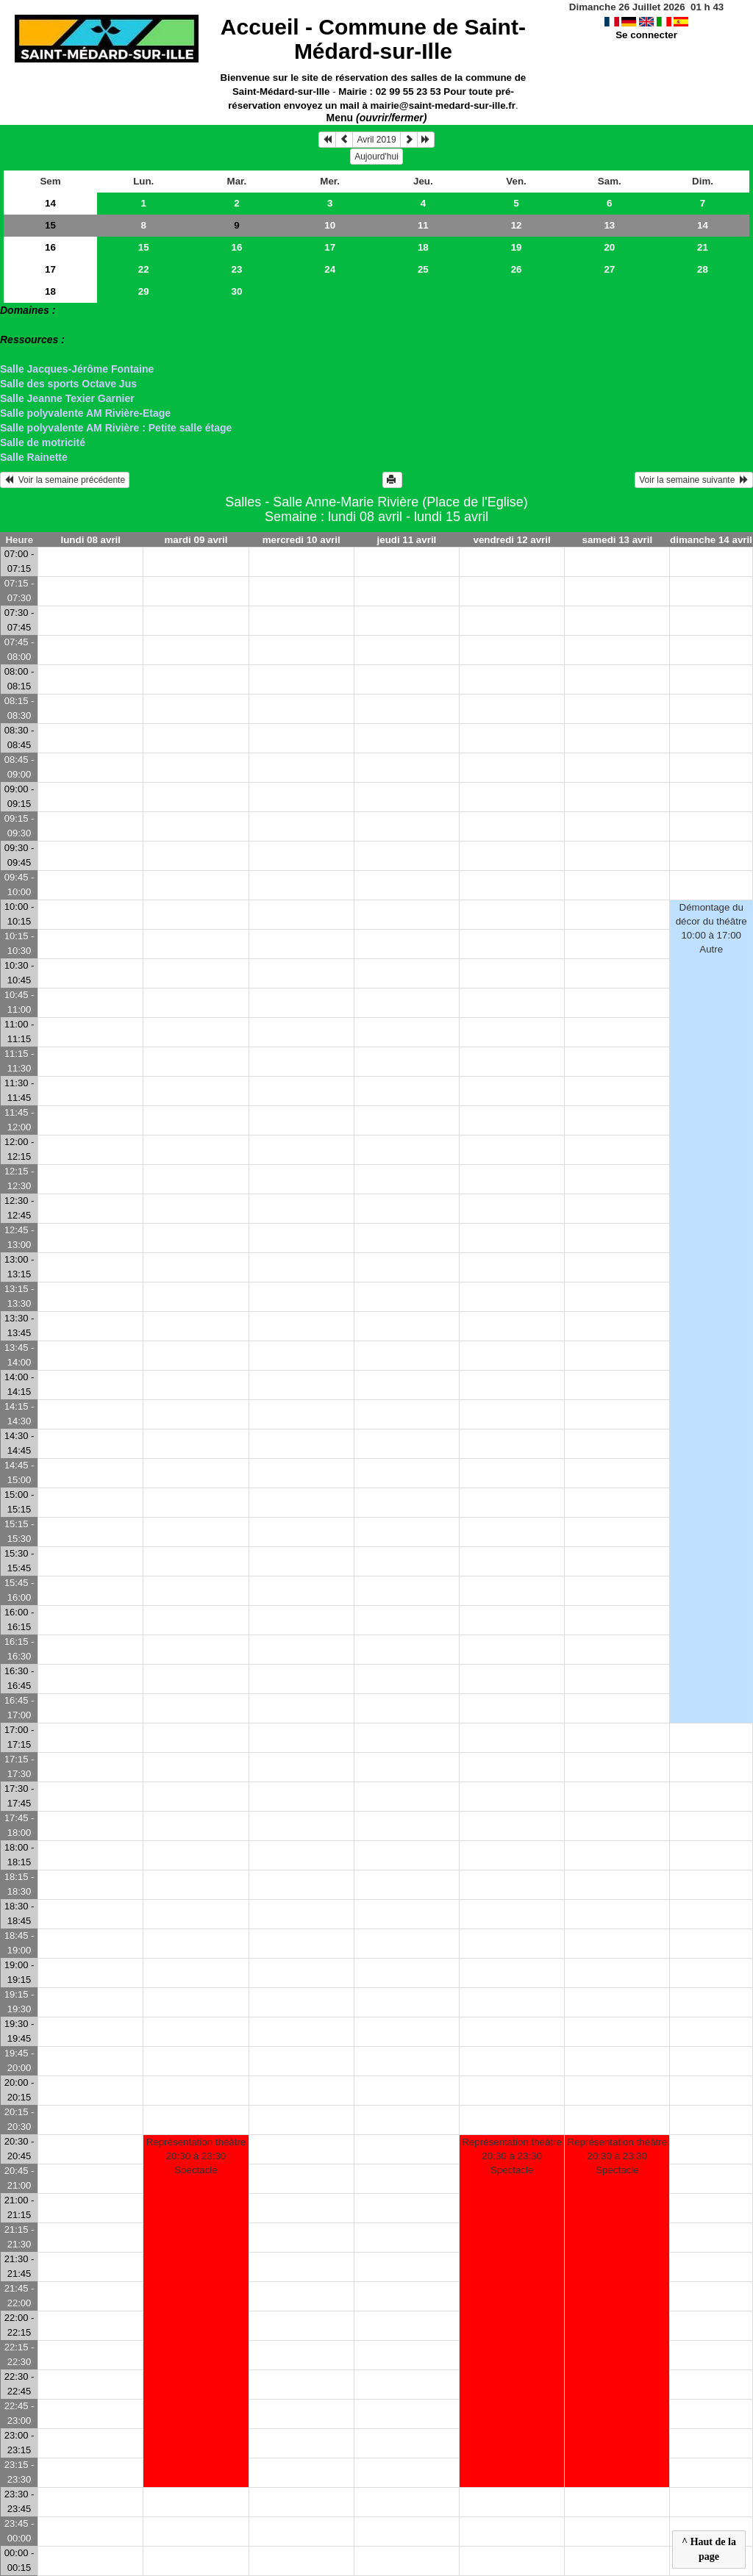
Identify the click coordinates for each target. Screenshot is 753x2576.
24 (329, 269)
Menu (376, 117)
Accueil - (373, 39)
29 (143, 291)
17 (329, 247)
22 (143, 269)
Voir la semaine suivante (694, 480)
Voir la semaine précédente (64, 480)
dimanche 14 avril (711, 539)
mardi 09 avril (195, 539)
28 (702, 269)
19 (516, 247)
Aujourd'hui (376, 156)
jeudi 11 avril (407, 539)
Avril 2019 (376, 139)
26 (516, 269)
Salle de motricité (42, 442)
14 (50, 203)
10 (329, 225)
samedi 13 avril (617, 539)
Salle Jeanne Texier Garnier (67, 398)
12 (516, 225)
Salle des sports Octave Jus (68, 384)
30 (237, 291)
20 (609, 247)
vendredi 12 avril (512, 539)
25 (423, 269)
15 (50, 225)
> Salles (19, 325)
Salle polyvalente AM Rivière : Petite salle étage (116, 428)
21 (702, 247)
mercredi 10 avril (301, 539)
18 (423, 247)
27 (609, 269)
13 (609, 225)
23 (237, 269)
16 (50, 247)
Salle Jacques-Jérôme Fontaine (77, 369)
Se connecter (646, 34)
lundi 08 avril (91, 539)
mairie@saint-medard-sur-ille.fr (443, 105)
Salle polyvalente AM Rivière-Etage (85, 413)
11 (423, 225)
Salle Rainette (34, 457)
